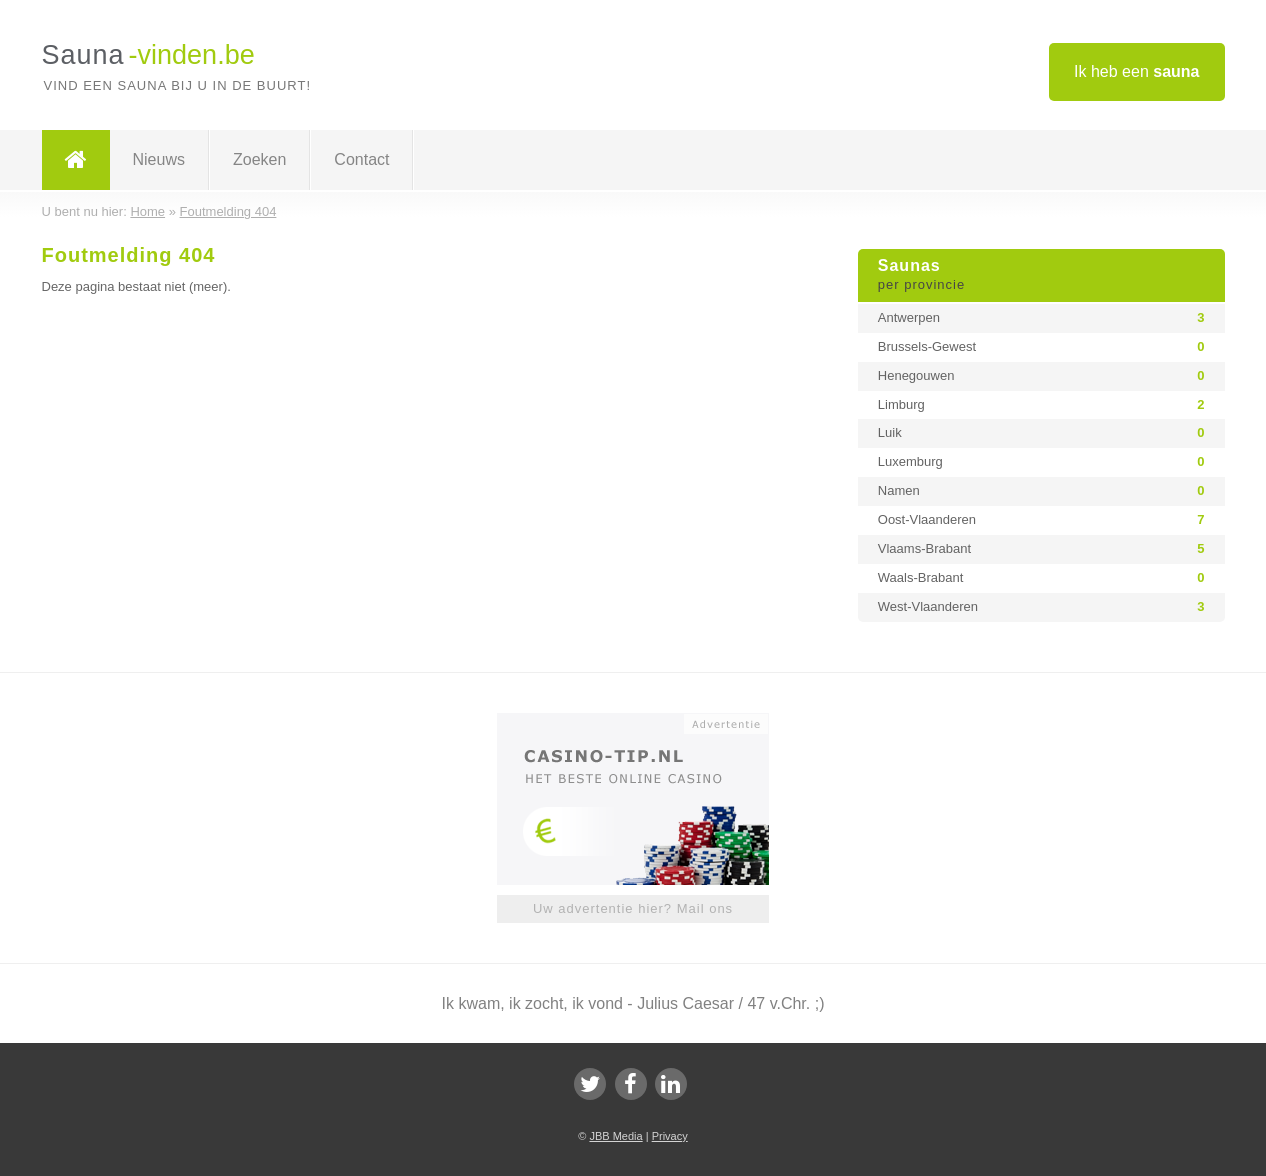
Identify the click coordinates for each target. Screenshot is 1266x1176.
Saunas (1041, 276)
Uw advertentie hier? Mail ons (633, 908)
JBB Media (615, 1136)
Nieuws (159, 159)
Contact (361, 159)
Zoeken (259, 159)
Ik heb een (1136, 71)
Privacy (670, 1136)
